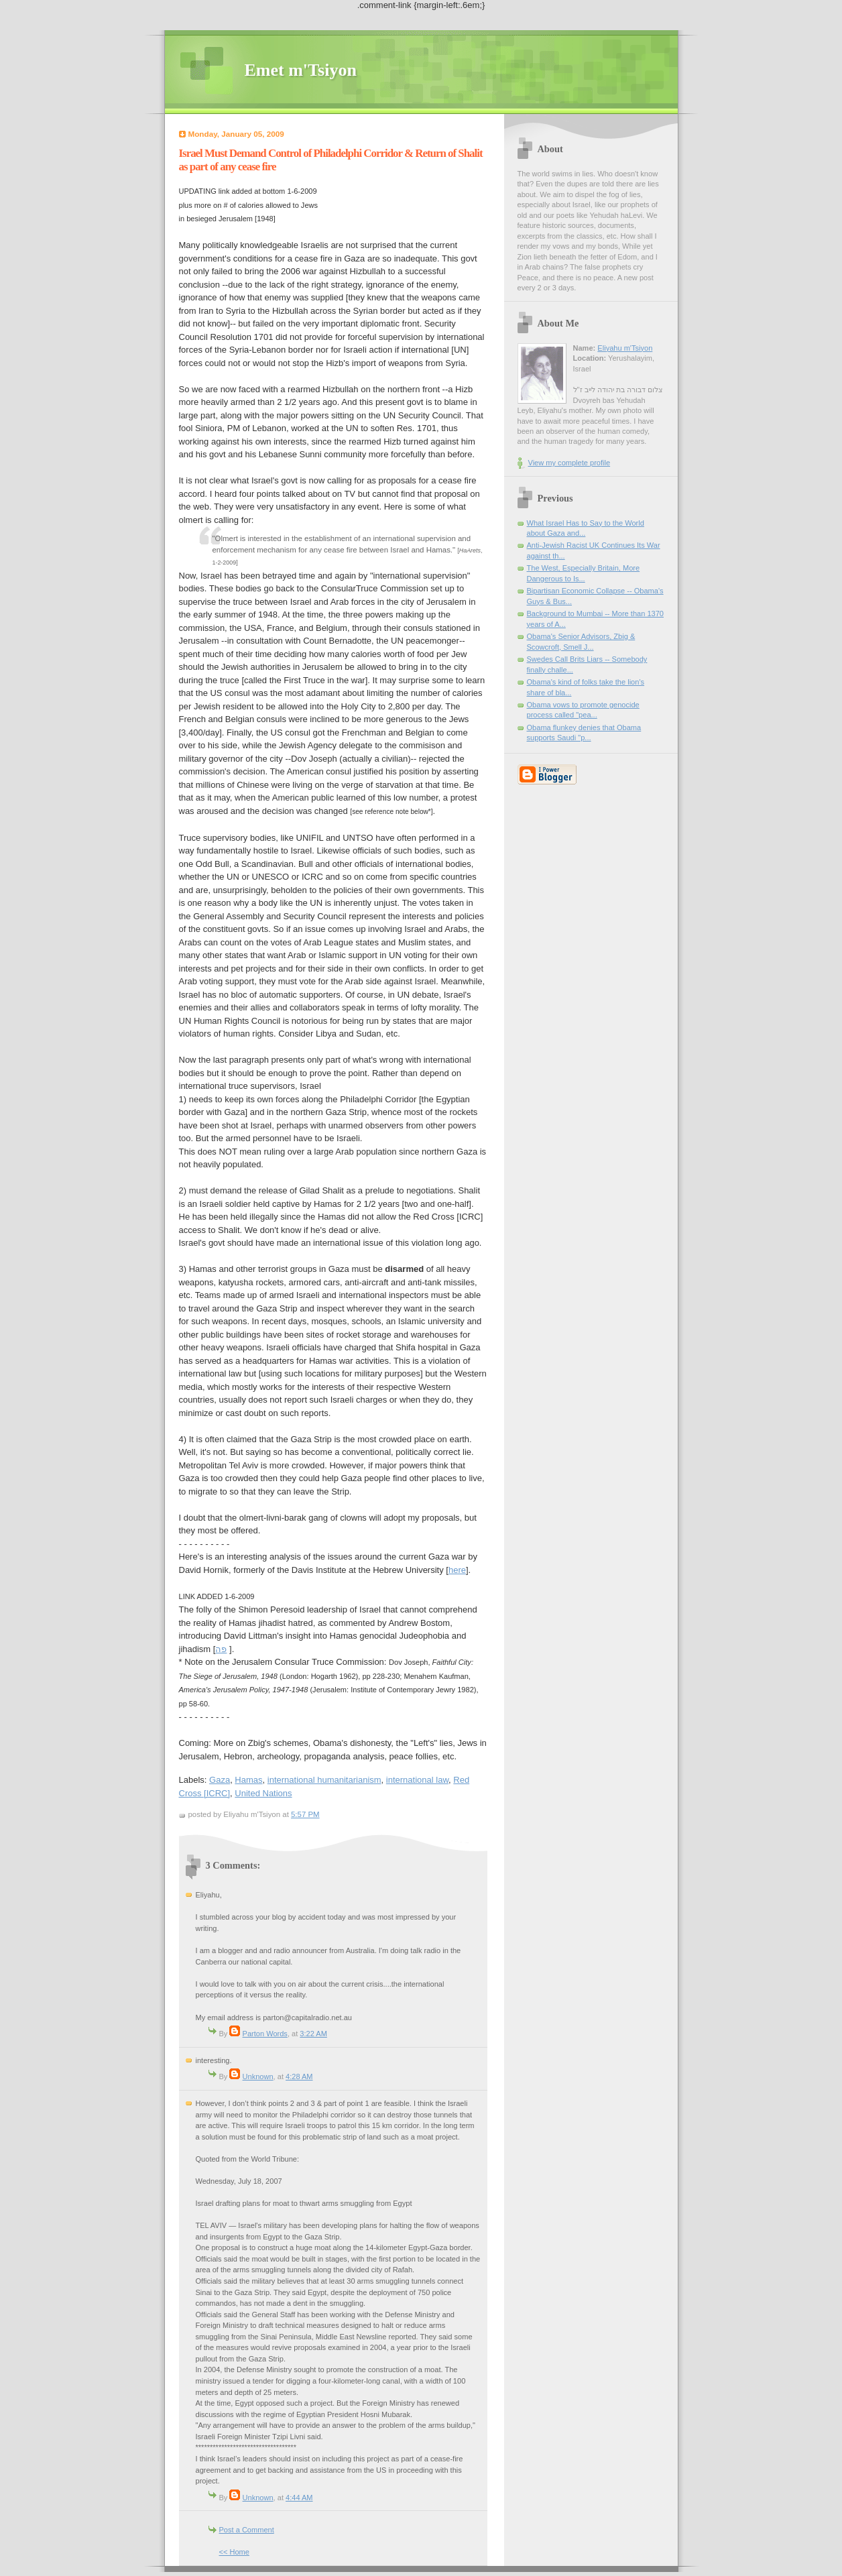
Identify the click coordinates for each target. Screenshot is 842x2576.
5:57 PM (305, 1814)
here (457, 1570)
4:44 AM (299, 2498)
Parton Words (265, 2034)
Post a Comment (246, 2530)
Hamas (248, 1780)
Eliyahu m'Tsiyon (624, 348)
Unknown (258, 2076)
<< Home (234, 2552)
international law (417, 1780)
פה (221, 1649)
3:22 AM (313, 2034)
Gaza (219, 1780)
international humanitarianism (324, 1780)
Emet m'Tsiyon (301, 70)
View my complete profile (569, 463)
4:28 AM (299, 2076)
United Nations (263, 1793)
